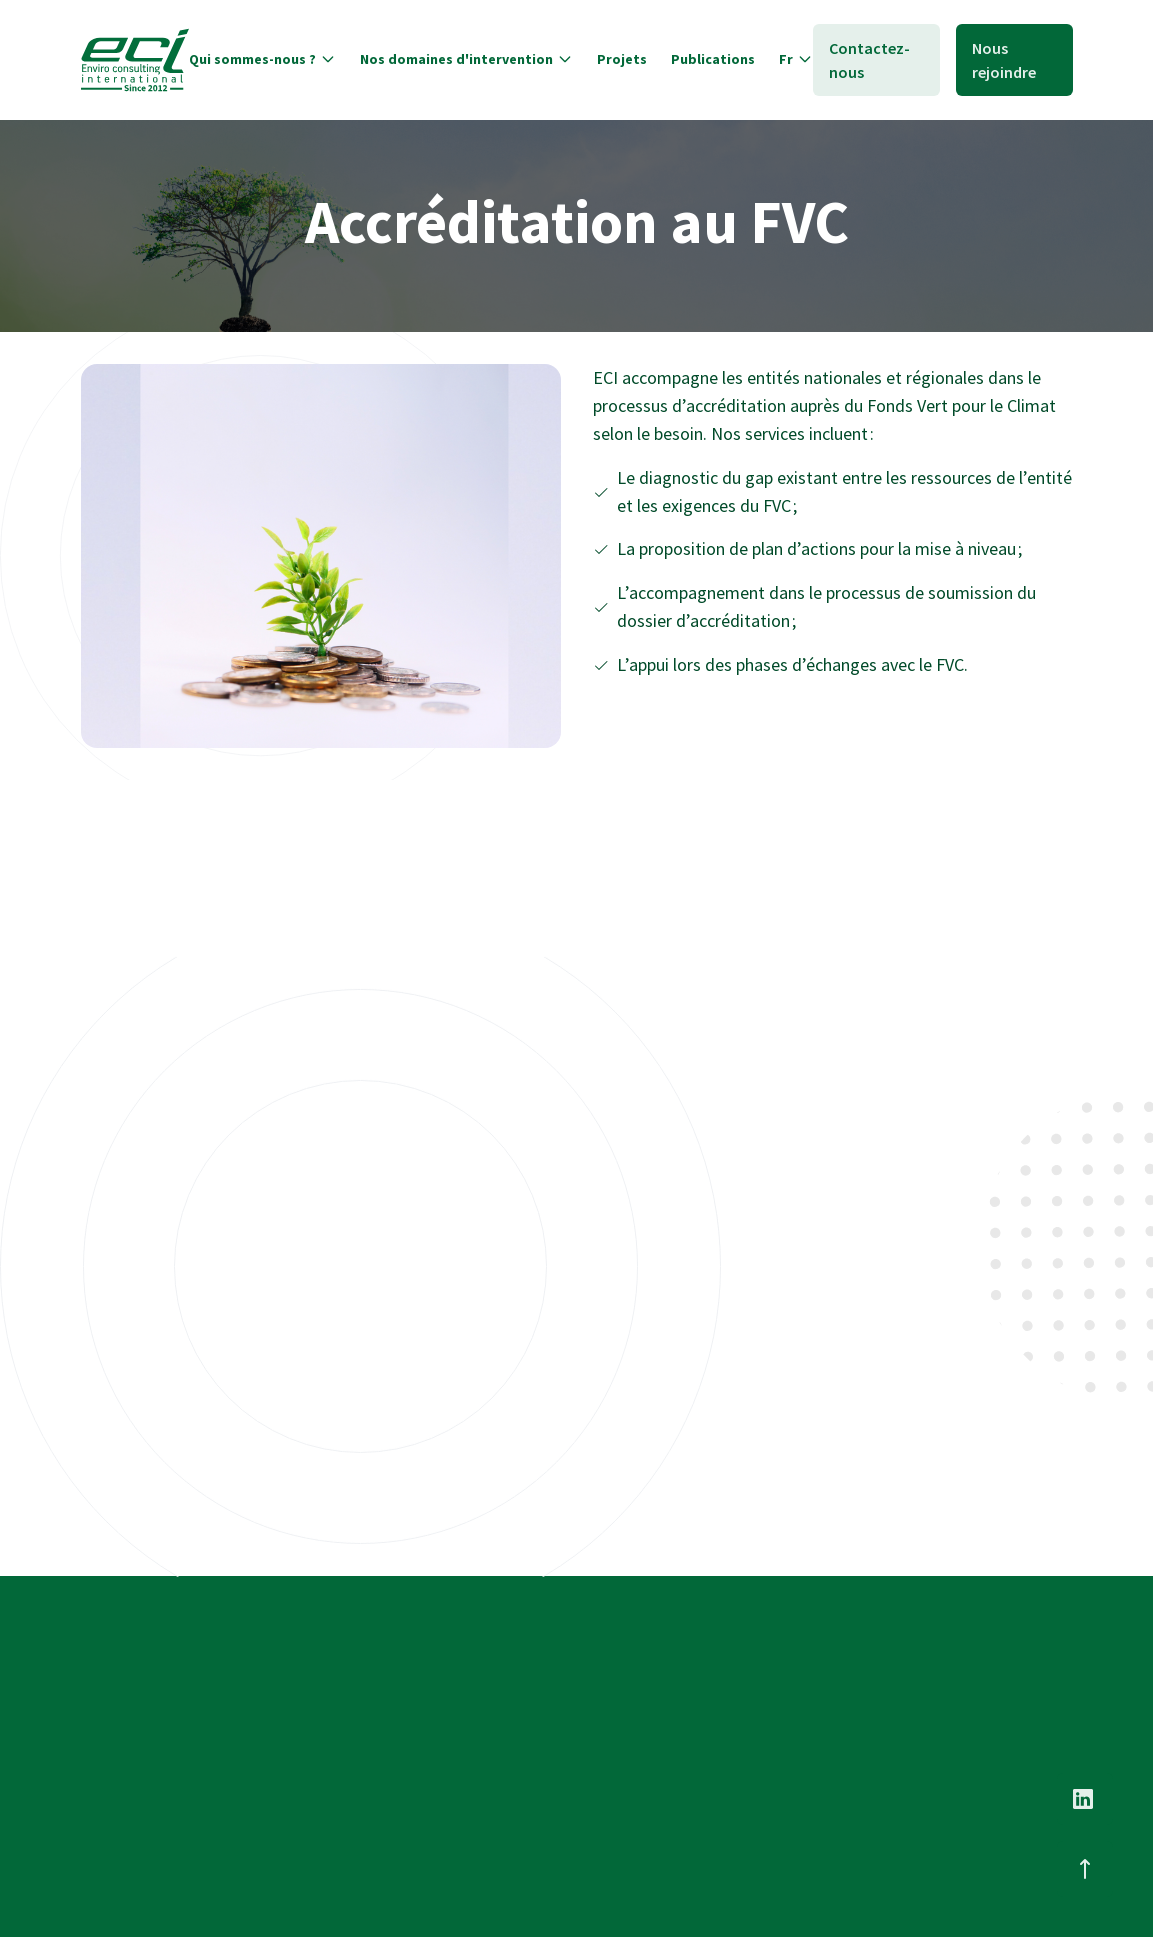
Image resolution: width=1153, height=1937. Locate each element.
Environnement (749, 1816)
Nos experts (531, 1669)
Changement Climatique (779, 1696)
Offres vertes (169, 1269)
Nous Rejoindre (952, 1641)
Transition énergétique (774, 1736)
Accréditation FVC (697, 1277)
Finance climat (745, 1776)
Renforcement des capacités (441, 1283)
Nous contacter (953, 1681)
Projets (515, 1749)
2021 (351, 1283)
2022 (95, 1269)
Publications (533, 1789)
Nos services (532, 1709)
